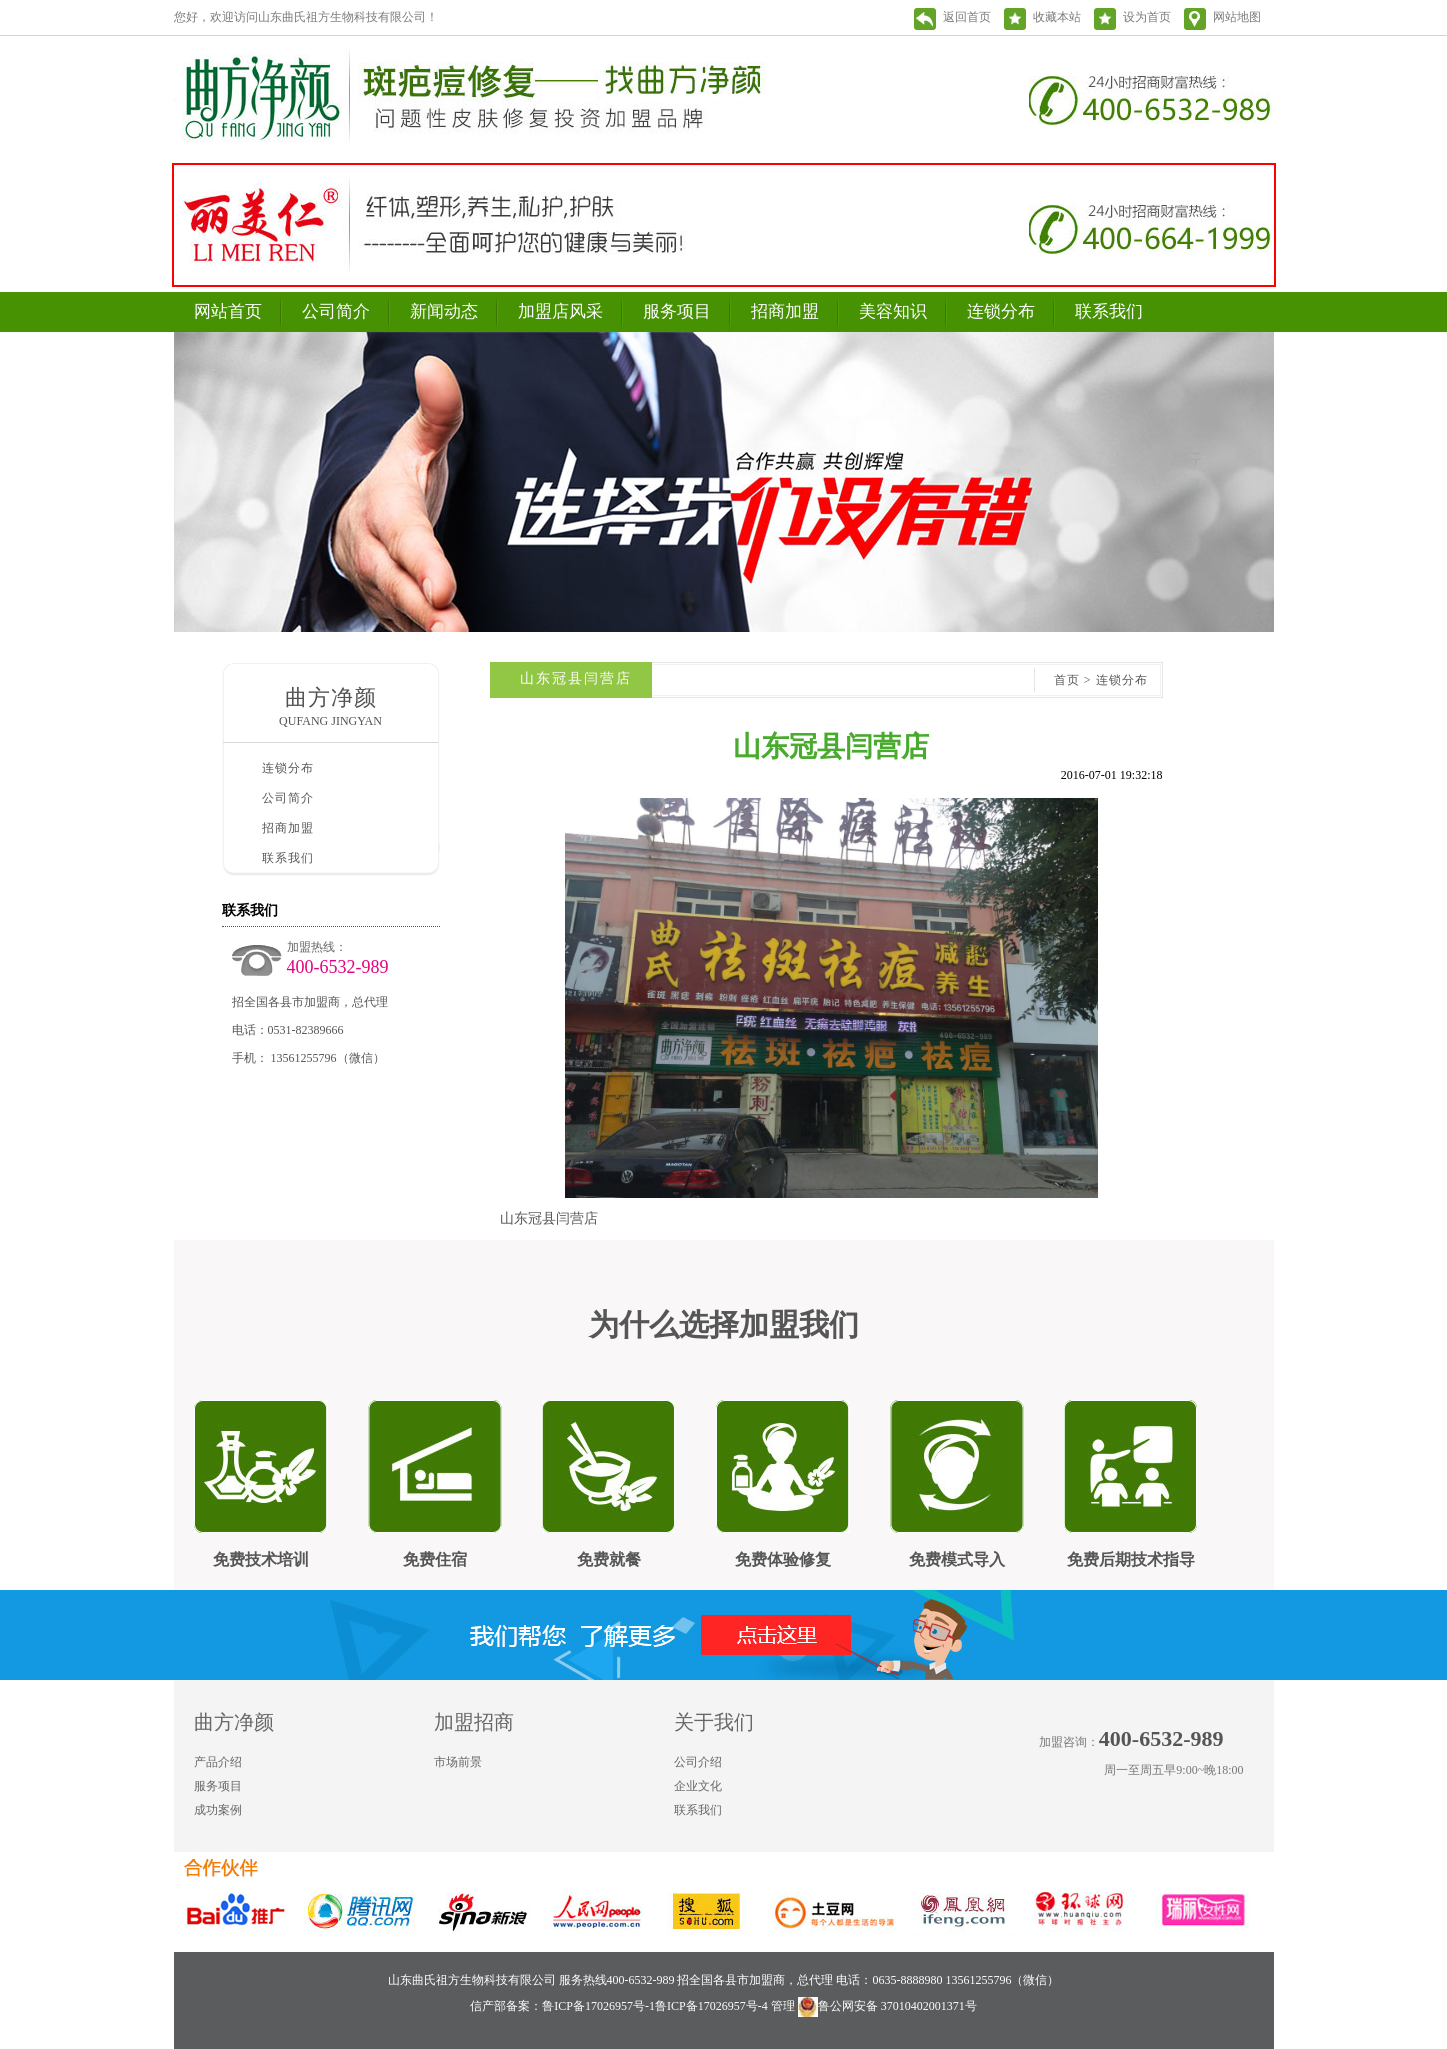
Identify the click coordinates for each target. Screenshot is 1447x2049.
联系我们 (1109, 311)
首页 (1067, 680)
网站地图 (1237, 17)
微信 (1258, 1807)
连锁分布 (1001, 311)
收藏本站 (1057, 17)
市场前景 (458, 1762)
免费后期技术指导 (1131, 1559)
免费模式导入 (957, 1559)
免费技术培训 (261, 1559)
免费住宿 (435, 1559)
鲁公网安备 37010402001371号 (887, 2006)
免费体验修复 (783, 1559)
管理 (783, 2006)
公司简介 (336, 311)
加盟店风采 (560, 311)
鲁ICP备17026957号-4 (711, 2006)
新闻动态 (444, 311)
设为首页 (1147, 17)
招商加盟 (785, 311)
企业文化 (698, 1786)
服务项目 (677, 311)
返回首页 (967, 17)
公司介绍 (698, 1762)
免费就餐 (609, 1559)
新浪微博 (1218, 1807)
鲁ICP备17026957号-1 (598, 2006)
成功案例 (218, 1810)
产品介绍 (218, 1762)
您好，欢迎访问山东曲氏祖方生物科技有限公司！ (306, 17)
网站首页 (228, 311)
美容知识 (893, 311)
